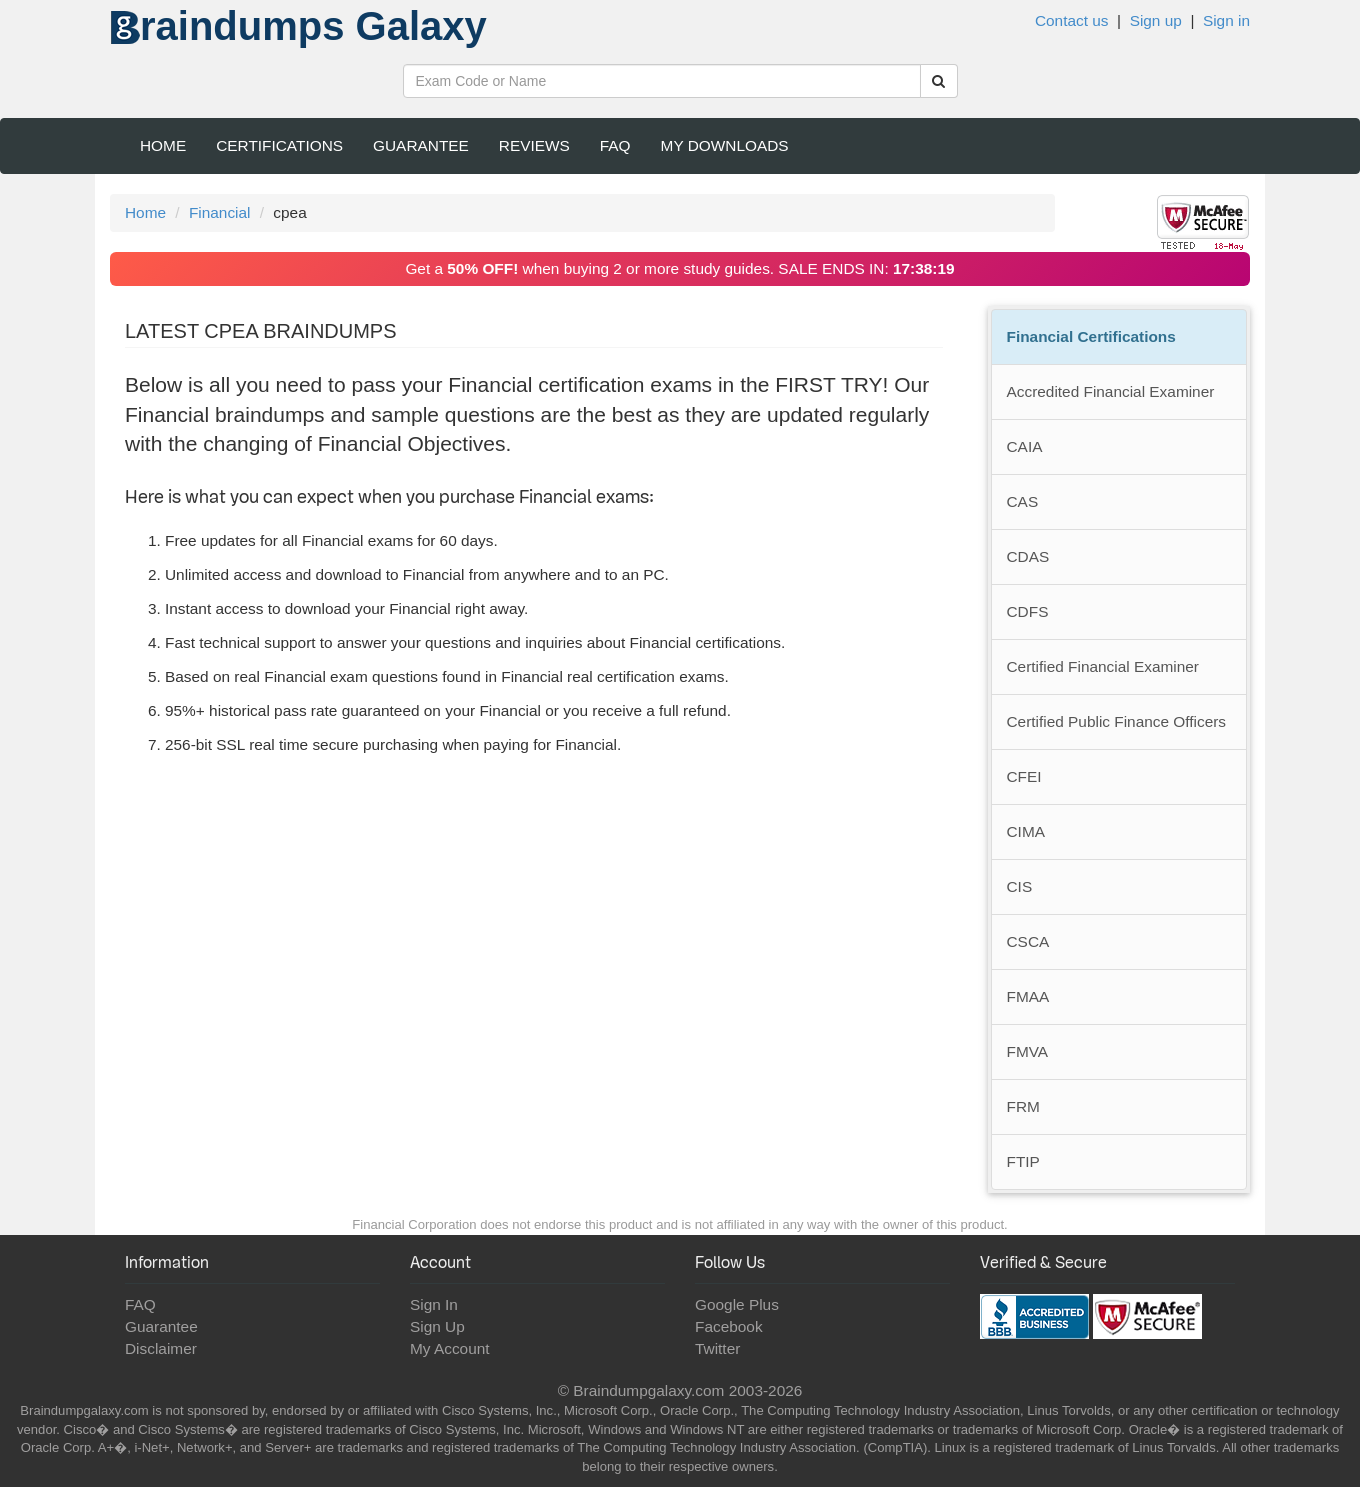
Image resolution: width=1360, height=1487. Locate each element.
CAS (1023, 501)
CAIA (1025, 446)
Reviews (534, 145)
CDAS (1028, 556)
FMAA (1028, 996)
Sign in (1226, 20)
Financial (220, 212)
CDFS (1028, 611)
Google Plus (737, 1304)
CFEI (1024, 776)
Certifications (279, 145)
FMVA (1028, 1051)
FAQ (615, 145)
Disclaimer (161, 1348)
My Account (450, 1348)
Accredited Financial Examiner (1111, 391)
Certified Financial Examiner (1103, 666)
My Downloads (725, 145)
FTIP (1023, 1161)
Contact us (1072, 20)
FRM (1023, 1106)
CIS (1020, 886)
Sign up (1156, 20)
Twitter (717, 1348)
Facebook (729, 1326)
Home (163, 145)
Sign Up (437, 1326)
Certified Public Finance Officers (1117, 721)
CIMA (1026, 831)
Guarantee (421, 145)
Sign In (434, 1304)
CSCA (1028, 941)
